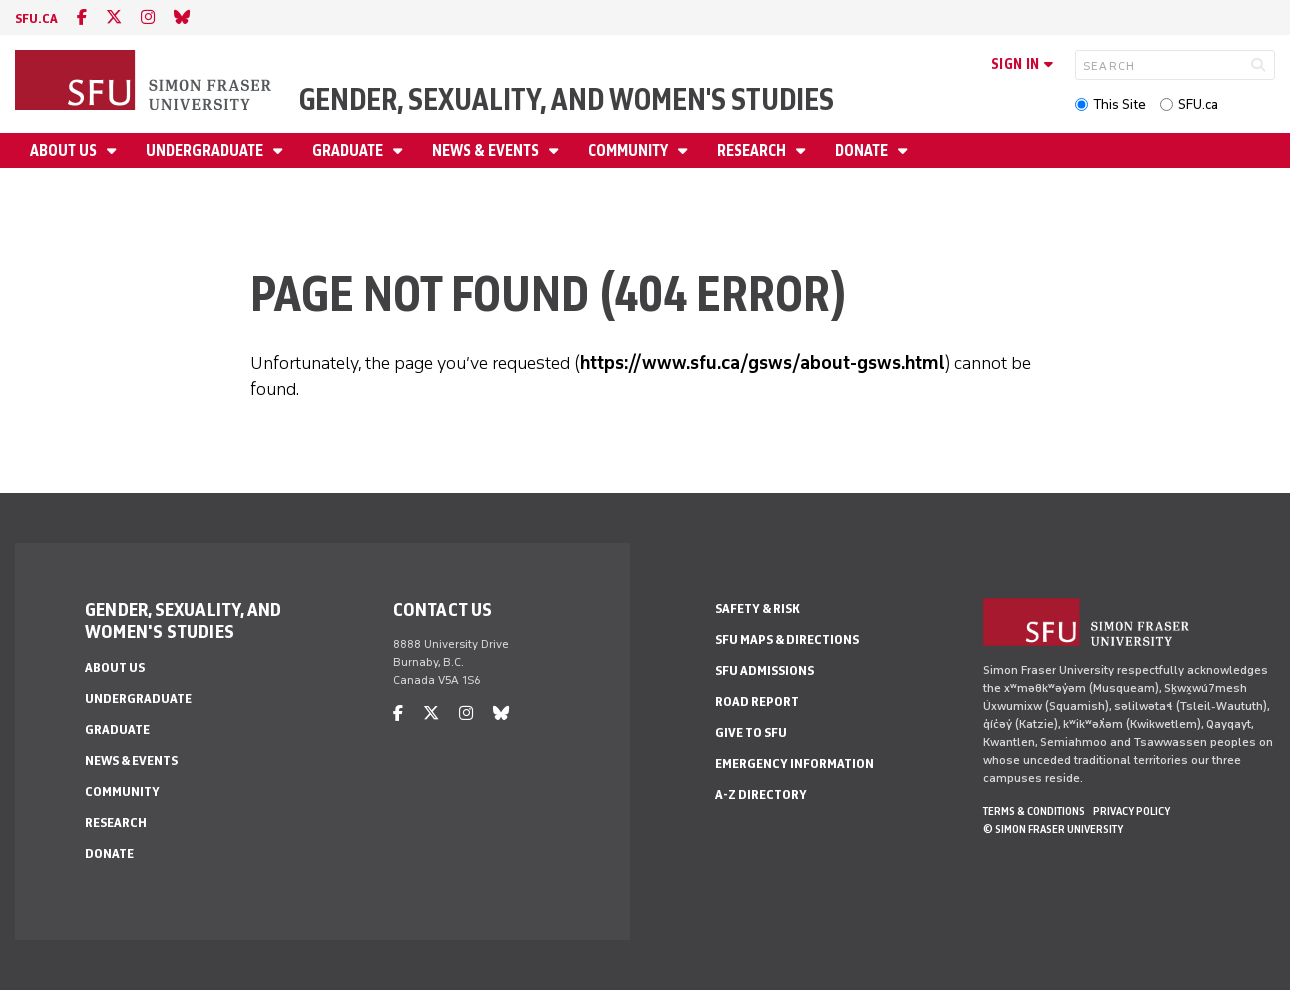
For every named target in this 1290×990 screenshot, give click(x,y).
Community (629, 150)
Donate (863, 150)
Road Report (757, 701)
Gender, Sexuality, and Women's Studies (566, 99)
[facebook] (82, 17)
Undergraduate (206, 150)
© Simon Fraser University (1053, 829)
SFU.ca (1198, 104)
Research (753, 150)
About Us (65, 150)
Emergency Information (794, 763)
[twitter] (114, 17)
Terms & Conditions (1034, 811)
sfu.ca (36, 18)
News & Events (487, 150)
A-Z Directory (761, 794)
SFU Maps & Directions (787, 639)
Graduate (349, 150)
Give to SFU (751, 732)
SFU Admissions (764, 670)
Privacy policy (1131, 811)
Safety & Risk (757, 608)
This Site (1119, 104)
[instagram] (148, 17)
